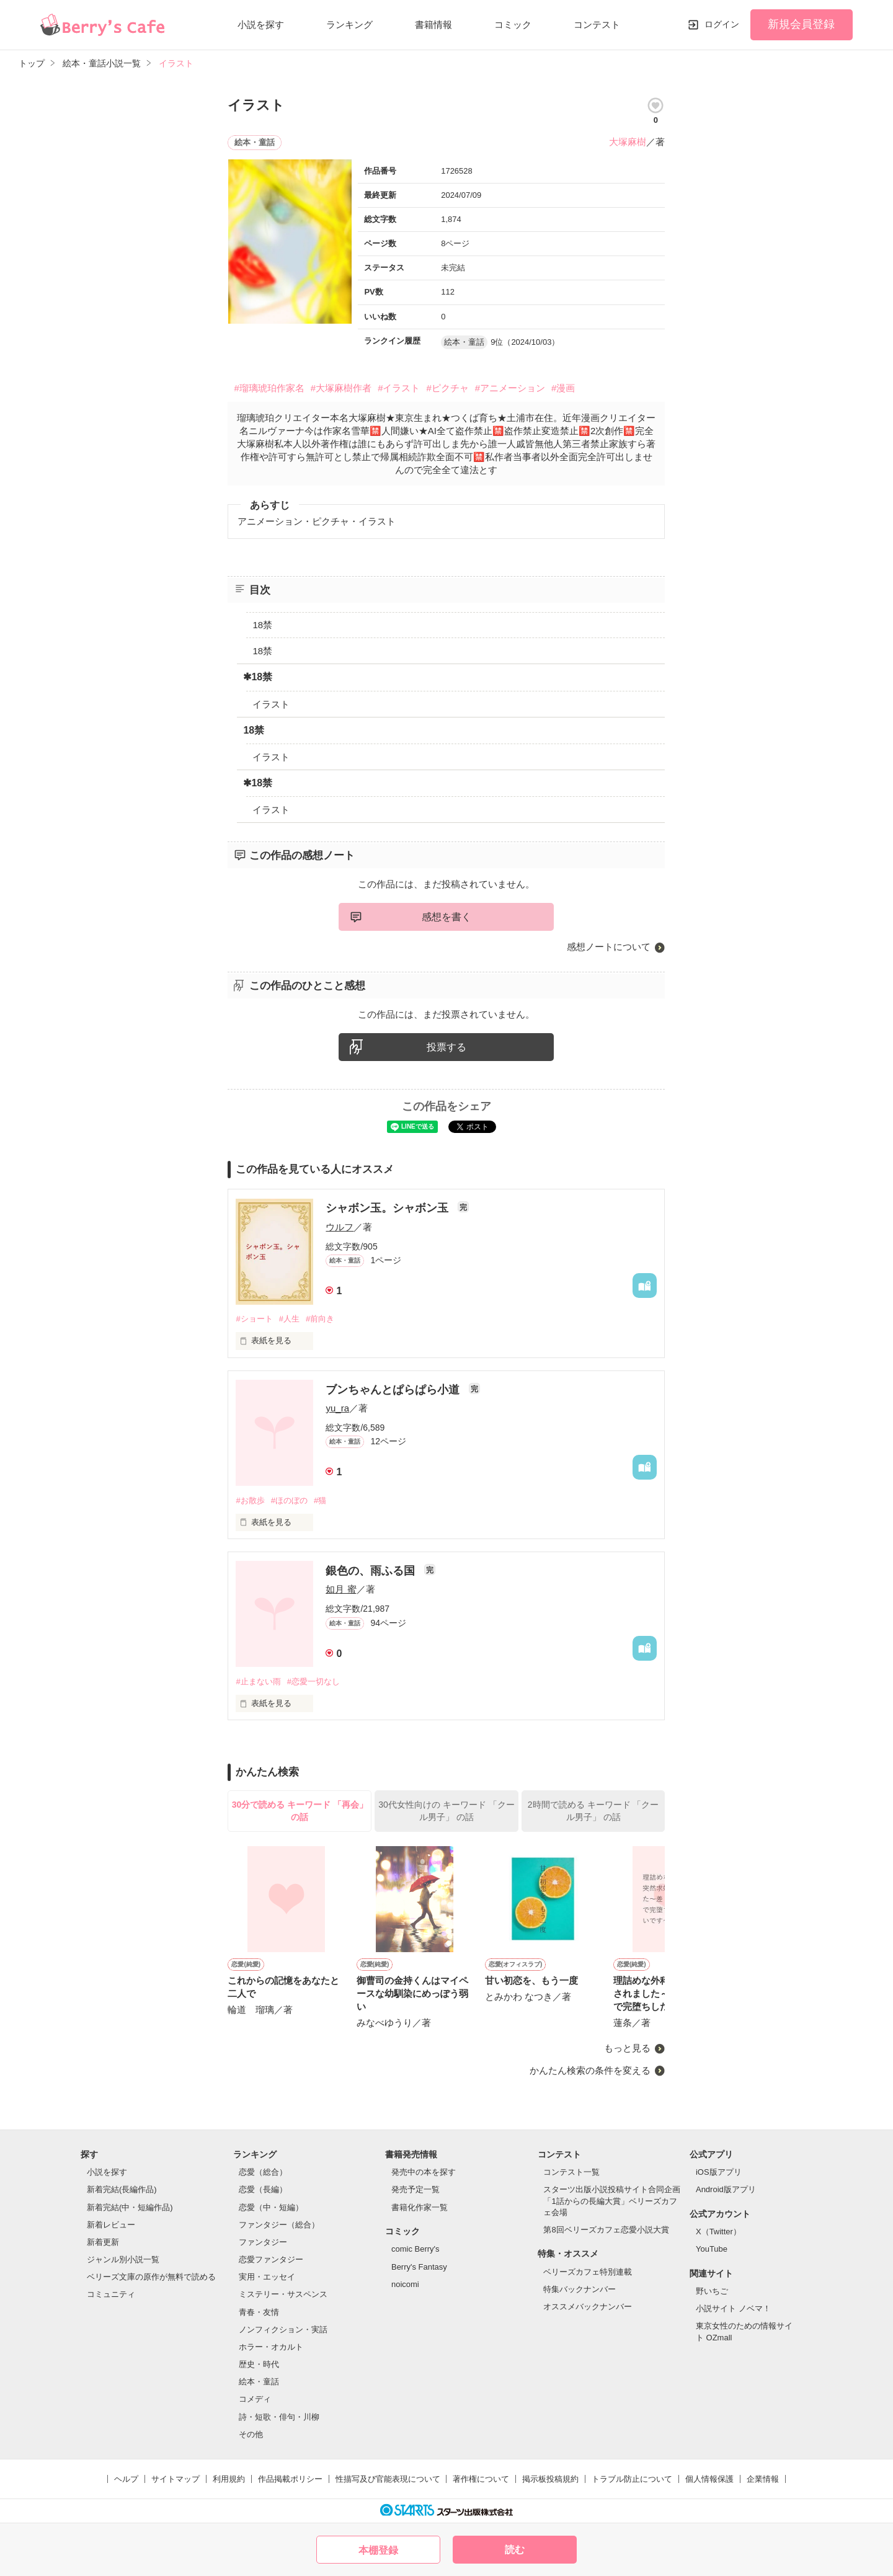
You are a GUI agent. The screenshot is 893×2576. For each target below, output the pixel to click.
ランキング (349, 24)
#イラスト (399, 388)
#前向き (320, 1318)
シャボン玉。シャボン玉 (388, 1208)
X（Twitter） (718, 2231)
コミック (512, 24)
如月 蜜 (341, 1589)
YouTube (711, 2249)
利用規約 (229, 2479)
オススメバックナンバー (587, 2306)
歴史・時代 (259, 2364)
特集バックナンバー (579, 2289)
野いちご (712, 2291)
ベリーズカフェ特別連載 (587, 2271)
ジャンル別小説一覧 (123, 2259)
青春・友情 (259, 2312)
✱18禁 (257, 677)
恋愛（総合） (263, 2172)
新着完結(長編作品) (122, 2189)
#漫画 (563, 388)
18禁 (262, 625)
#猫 (320, 1500)
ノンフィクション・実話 (283, 2329)
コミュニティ (111, 2294)
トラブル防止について (632, 2479)
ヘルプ (126, 2479)
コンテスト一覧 (571, 2172)
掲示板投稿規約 (550, 2479)
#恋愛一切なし (313, 1681)
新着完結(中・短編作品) (130, 2207)
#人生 (289, 1318)
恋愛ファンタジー (271, 2259)
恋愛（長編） (263, 2189)
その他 (251, 2434)
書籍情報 (433, 24)
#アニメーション (510, 388)
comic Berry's (415, 2249)
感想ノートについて (609, 946)
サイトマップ (175, 2479)
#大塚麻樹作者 (341, 388)
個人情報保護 (709, 2479)
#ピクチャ (447, 388)
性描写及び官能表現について (387, 2479)
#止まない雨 (258, 1681)
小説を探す (261, 24)
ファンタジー (263, 2242)
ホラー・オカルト (271, 2347)
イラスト (271, 704)
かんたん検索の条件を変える (590, 2070)
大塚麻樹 (627, 141)
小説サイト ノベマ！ (733, 2308)
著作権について (481, 2479)
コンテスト (597, 24)
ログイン (721, 24)
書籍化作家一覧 (419, 2207)
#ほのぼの (289, 1500)
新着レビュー (111, 2224)
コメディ (255, 2399)
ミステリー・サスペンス (283, 2294)
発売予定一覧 (415, 2189)
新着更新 (103, 2242)
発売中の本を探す (423, 2172)
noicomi (405, 2284)
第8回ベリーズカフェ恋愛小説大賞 (606, 2229)
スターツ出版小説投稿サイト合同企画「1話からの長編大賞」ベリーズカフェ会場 (611, 2200)
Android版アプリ (726, 2189)
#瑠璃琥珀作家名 (269, 388)
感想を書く (446, 917)
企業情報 (763, 2479)
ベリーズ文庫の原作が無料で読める (151, 2276)
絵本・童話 (259, 2381)
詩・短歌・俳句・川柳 (279, 2417)
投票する (446, 1047)
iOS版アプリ (719, 2172)
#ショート (254, 1318)
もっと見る (627, 2048)
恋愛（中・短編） (271, 2207)
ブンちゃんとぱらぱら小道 (394, 1389)
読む (515, 2549)
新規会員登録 (801, 24)
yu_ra (337, 1408)
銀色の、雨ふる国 (372, 1571)
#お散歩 (250, 1500)
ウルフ (339, 1227)
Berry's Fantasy (419, 2267)
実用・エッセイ (267, 2276)
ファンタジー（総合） (279, 2224)
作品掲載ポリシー (290, 2479)
